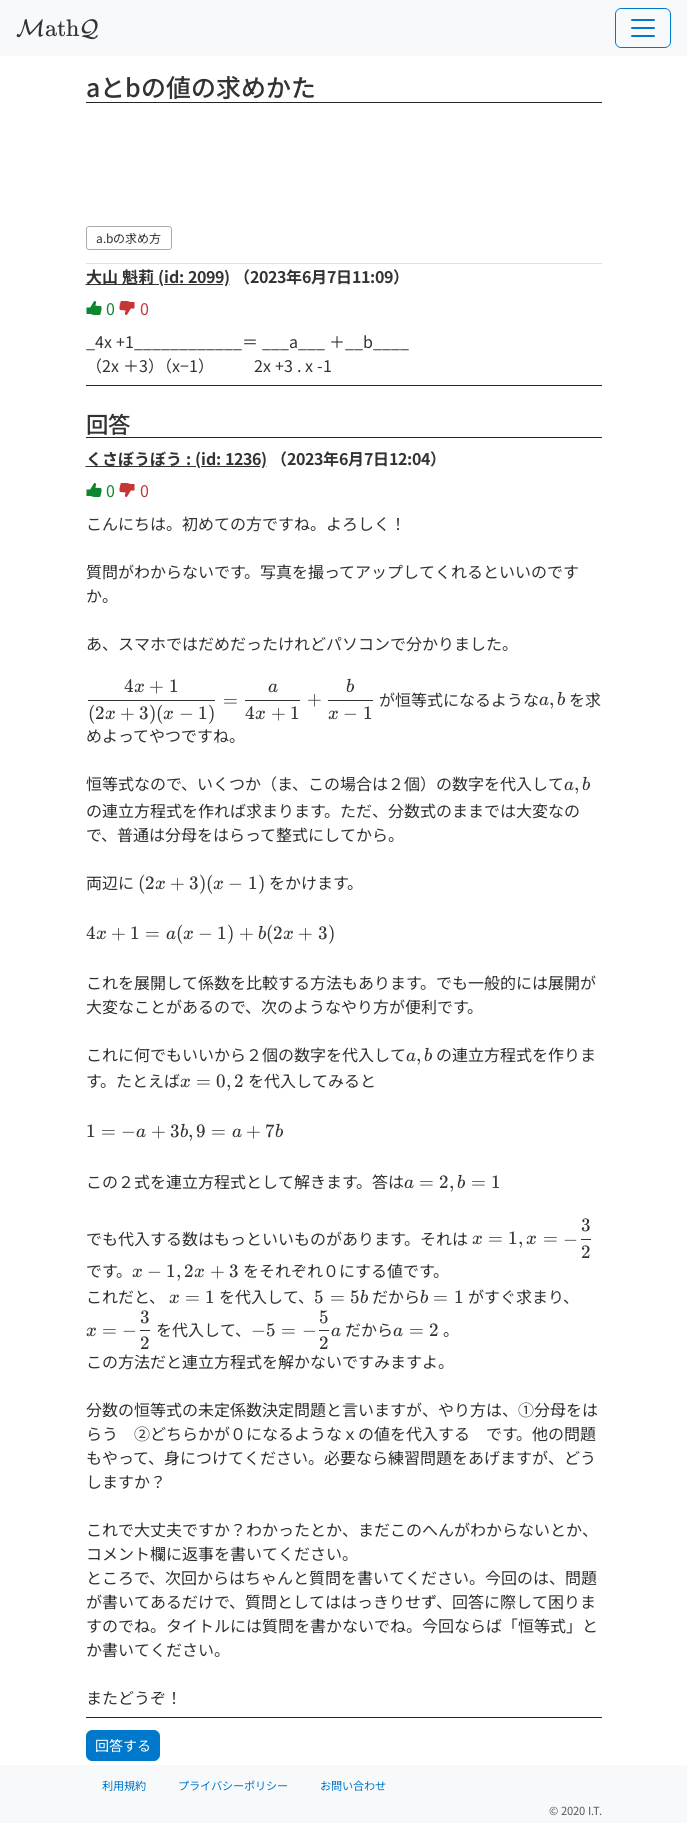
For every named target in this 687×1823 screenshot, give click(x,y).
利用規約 (124, 1785)
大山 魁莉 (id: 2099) (158, 276)
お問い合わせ (353, 1785)
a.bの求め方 (128, 237)
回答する (123, 1745)
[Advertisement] (344, 161)
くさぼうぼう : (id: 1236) (176, 458)
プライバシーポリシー (233, 1785)
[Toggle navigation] (643, 28)
